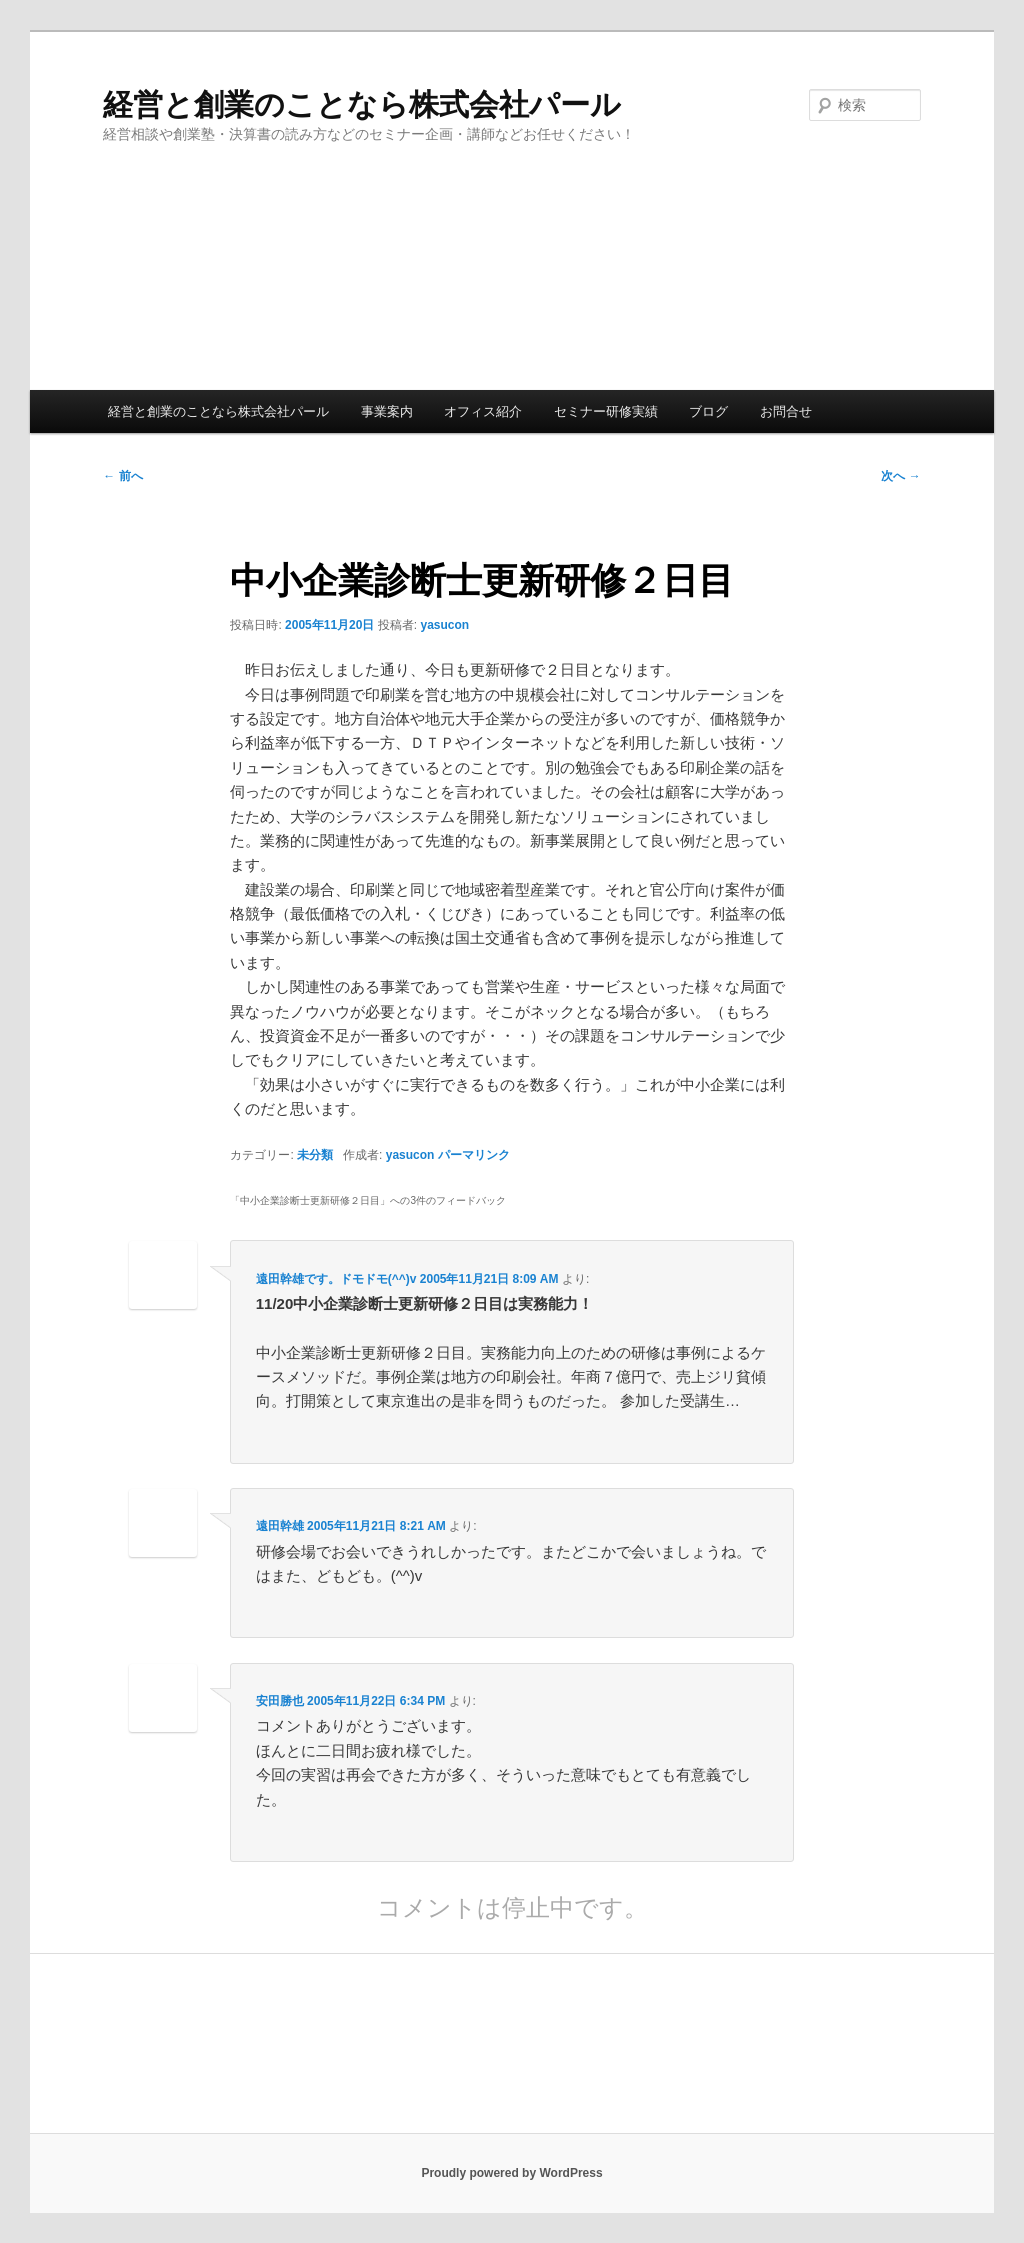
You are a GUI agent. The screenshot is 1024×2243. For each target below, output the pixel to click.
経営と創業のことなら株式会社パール (362, 104)
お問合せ (786, 411)
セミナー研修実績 (606, 411)
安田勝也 (280, 1701)
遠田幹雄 (280, 1526)
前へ (122, 476)
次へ (900, 476)
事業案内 (387, 411)
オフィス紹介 (483, 411)
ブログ (708, 411)
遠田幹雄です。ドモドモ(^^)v (336, 1279)
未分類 (315, 1155)
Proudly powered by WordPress (511, 2173)
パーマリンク (474, 1155)
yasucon (444, 625)
